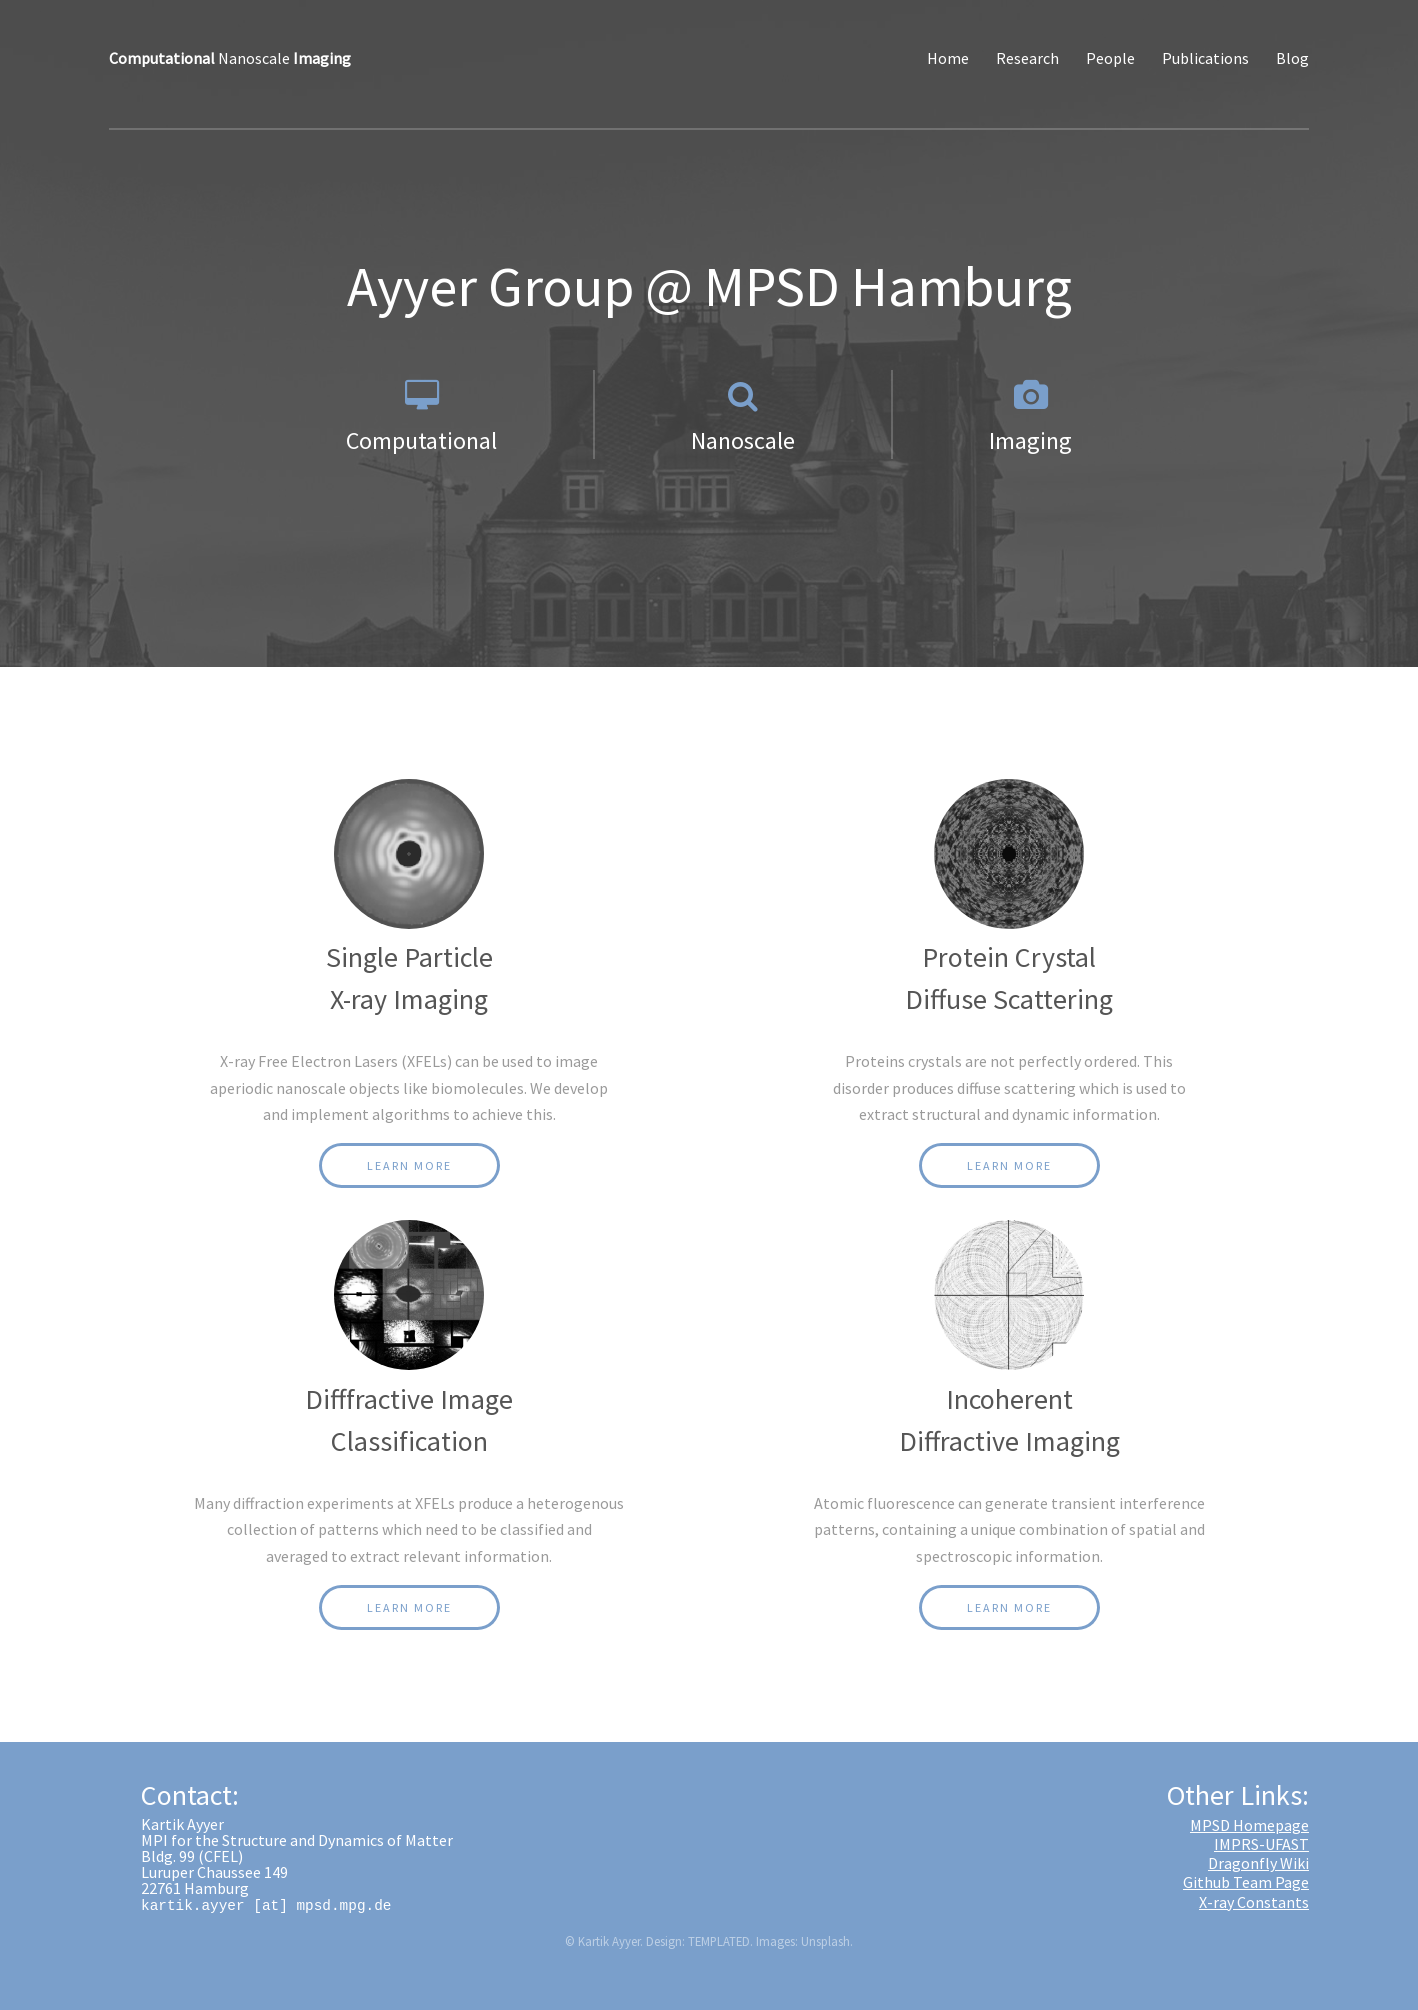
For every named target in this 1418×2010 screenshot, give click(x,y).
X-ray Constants (1254, 1902)
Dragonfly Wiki (1258, 1863)
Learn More (409, 1165)
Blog (1292, 58)
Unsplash (825, 1941)
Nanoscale (230, 58)
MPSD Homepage (1249, 1825)
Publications (1205, 58)
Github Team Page (1246, 1882)
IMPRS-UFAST (1261, 1844)
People (1110, 58)
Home (948, 58)
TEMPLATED (719, 1941)
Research (1027, 58)
